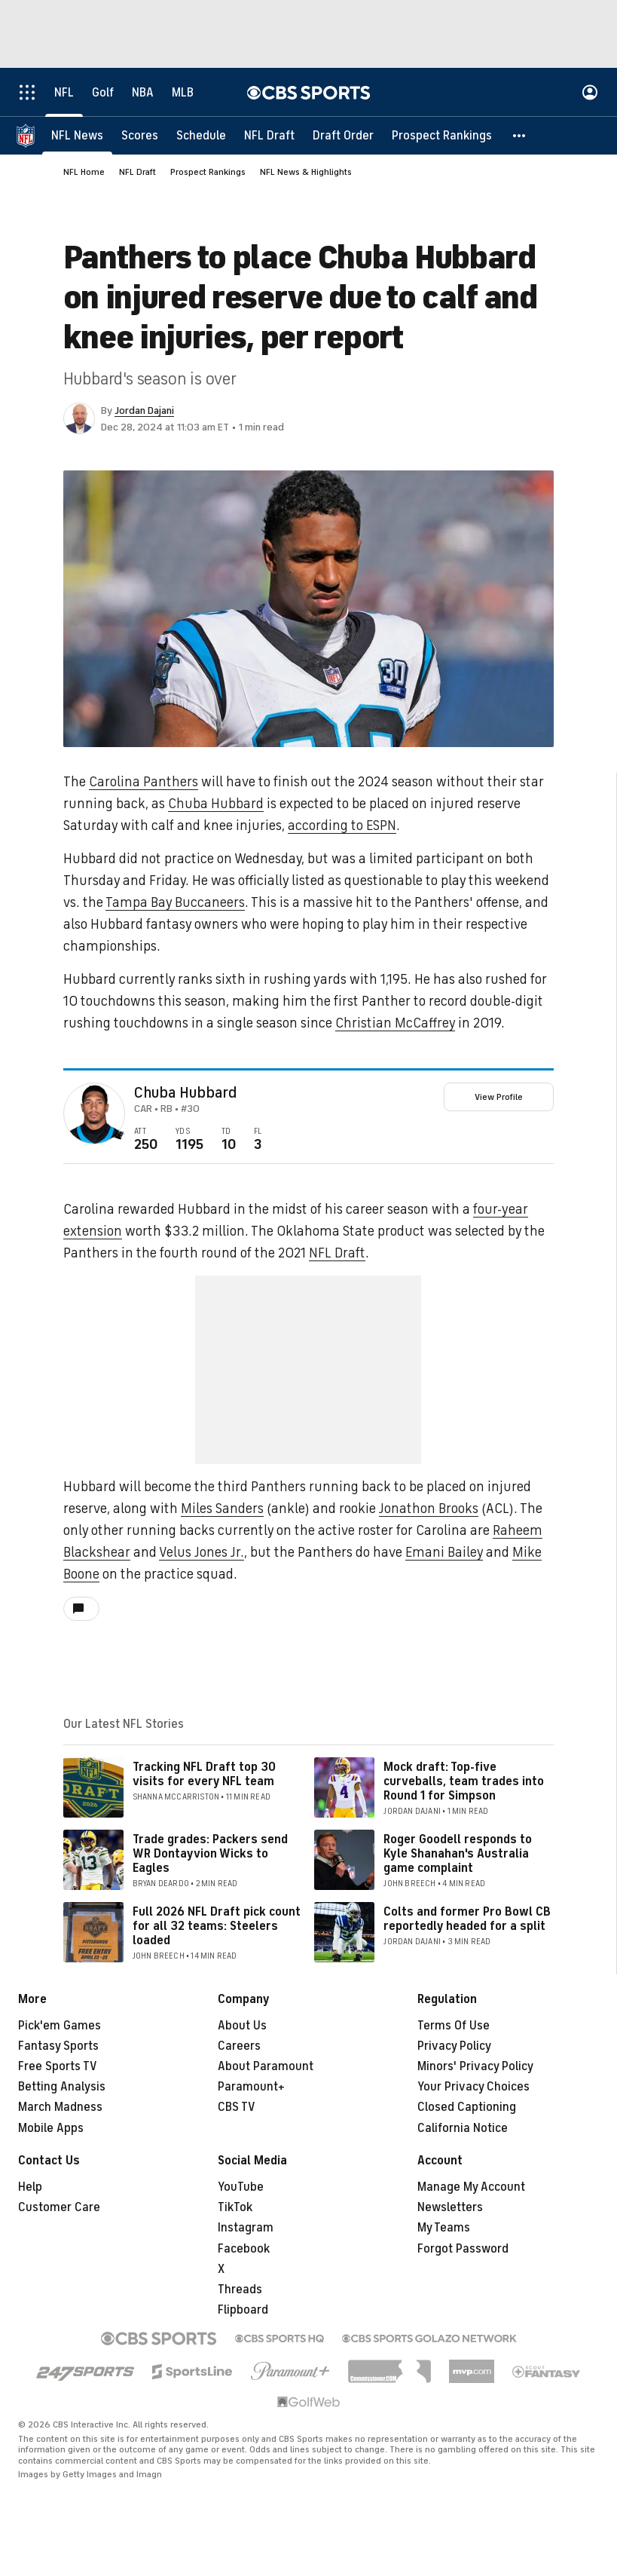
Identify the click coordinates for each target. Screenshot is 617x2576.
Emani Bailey (444, 1552)
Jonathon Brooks (428, 1508)
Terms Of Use (453, 2025)
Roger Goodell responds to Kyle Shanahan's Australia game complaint (457, 1854)
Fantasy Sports (58, 2046)
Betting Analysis (61, 2086)
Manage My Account (471, 2187)
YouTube (241, 2187)
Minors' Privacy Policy (475, 2066)
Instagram (245, 2227)
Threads (240, 2289)
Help (30, 2187)
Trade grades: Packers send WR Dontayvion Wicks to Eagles (210, 1854)
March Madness (60, 2107)
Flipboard (243, 2309)
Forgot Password (463, 2248)
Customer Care (59, 2207)
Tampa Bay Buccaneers (175, 902)
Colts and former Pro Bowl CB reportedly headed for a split (467, 1919)
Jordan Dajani (144, 410)
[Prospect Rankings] (442, 136)
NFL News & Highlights (306, 172)
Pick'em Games (59, 2025)
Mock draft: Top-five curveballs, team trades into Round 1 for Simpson (463, 1781)
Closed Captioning (466, 2107)
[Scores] (139, 136)
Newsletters (450, 2207)
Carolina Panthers (143, 781)
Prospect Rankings (208, 172)
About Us (242, 2025)
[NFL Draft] (269, 136)
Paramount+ (251, 2086)
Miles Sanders (222, 1508)
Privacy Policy (454, 2046)
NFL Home (84, 172)
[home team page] (117, 1135)
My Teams (443, 2227)
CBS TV (236, 2107)
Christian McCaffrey (395, 1023)
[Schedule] (201, 136)
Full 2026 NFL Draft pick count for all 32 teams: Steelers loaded (217, 1926)
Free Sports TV (57, 2066)
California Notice (462, 2128)
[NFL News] (77, 136)
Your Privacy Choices (473, 2086)
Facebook (244, 2248)
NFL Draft (137, 172)
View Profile (499, 1097)
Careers (239, 2046)
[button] (520, 136)
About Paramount (265, 2066)
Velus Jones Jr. (201, 1552)
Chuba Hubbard (216, 803)
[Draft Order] (343, 136)
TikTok (235, 2207)
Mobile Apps (51, 2128)
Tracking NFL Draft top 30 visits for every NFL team (204, 1774)
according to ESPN (342, 825)
